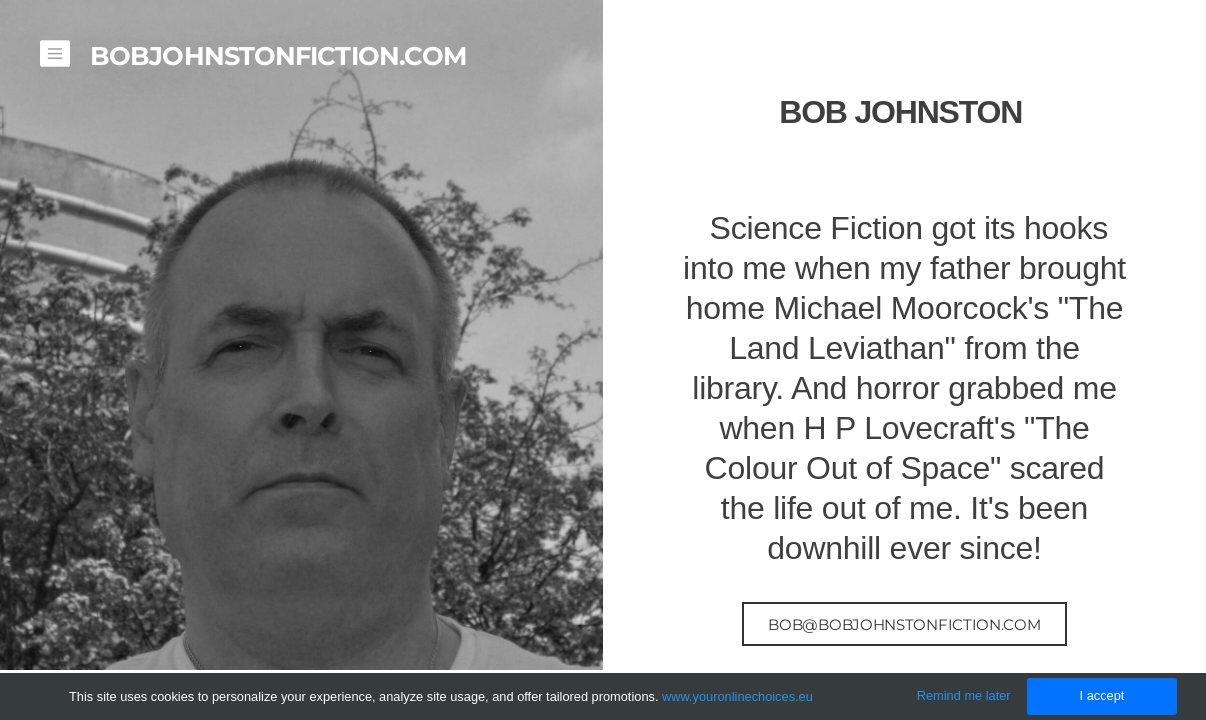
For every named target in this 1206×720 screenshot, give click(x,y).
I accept (1102, 695)
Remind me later (964, 695)
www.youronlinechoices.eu (737, 696)
